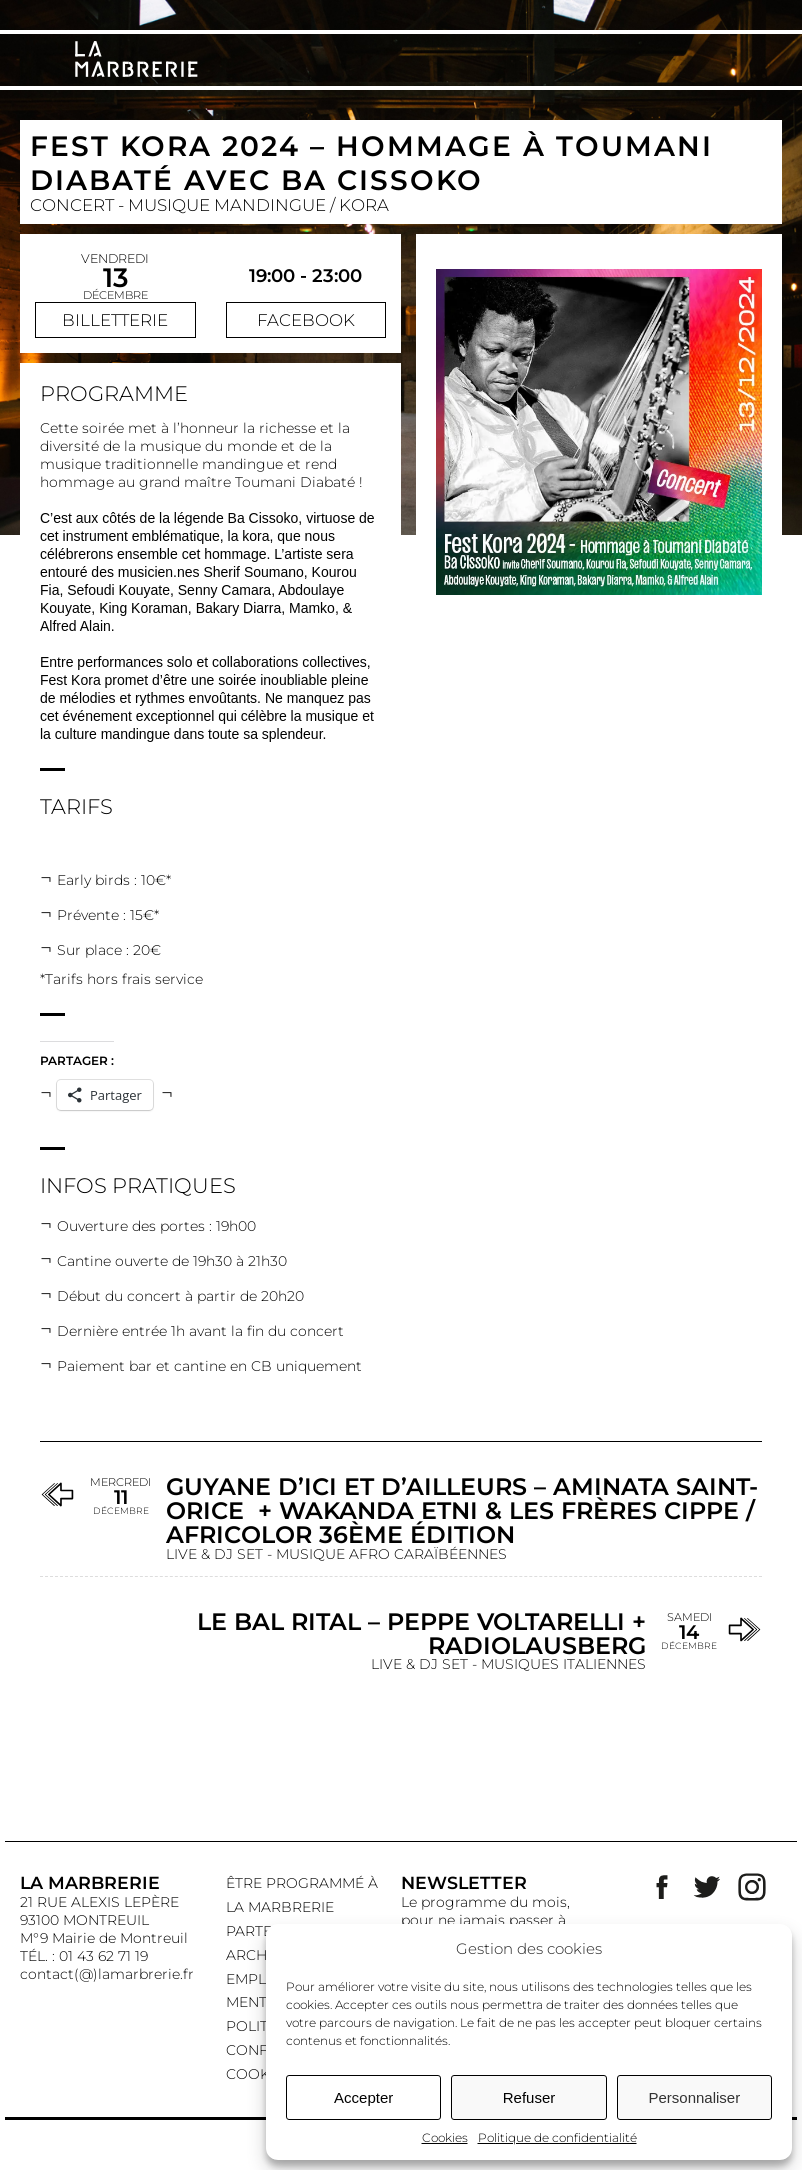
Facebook (306, 320)
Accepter (363, 2097)
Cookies (445, 2137)
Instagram (752, 1887)
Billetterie (115, 320)
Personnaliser (694, 2097)
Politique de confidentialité (557, 2137)
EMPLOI (254, 1979)
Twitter (707, 1887)
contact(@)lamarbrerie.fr (107, 1974)
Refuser (529, 2097)
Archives (262, 1955)
